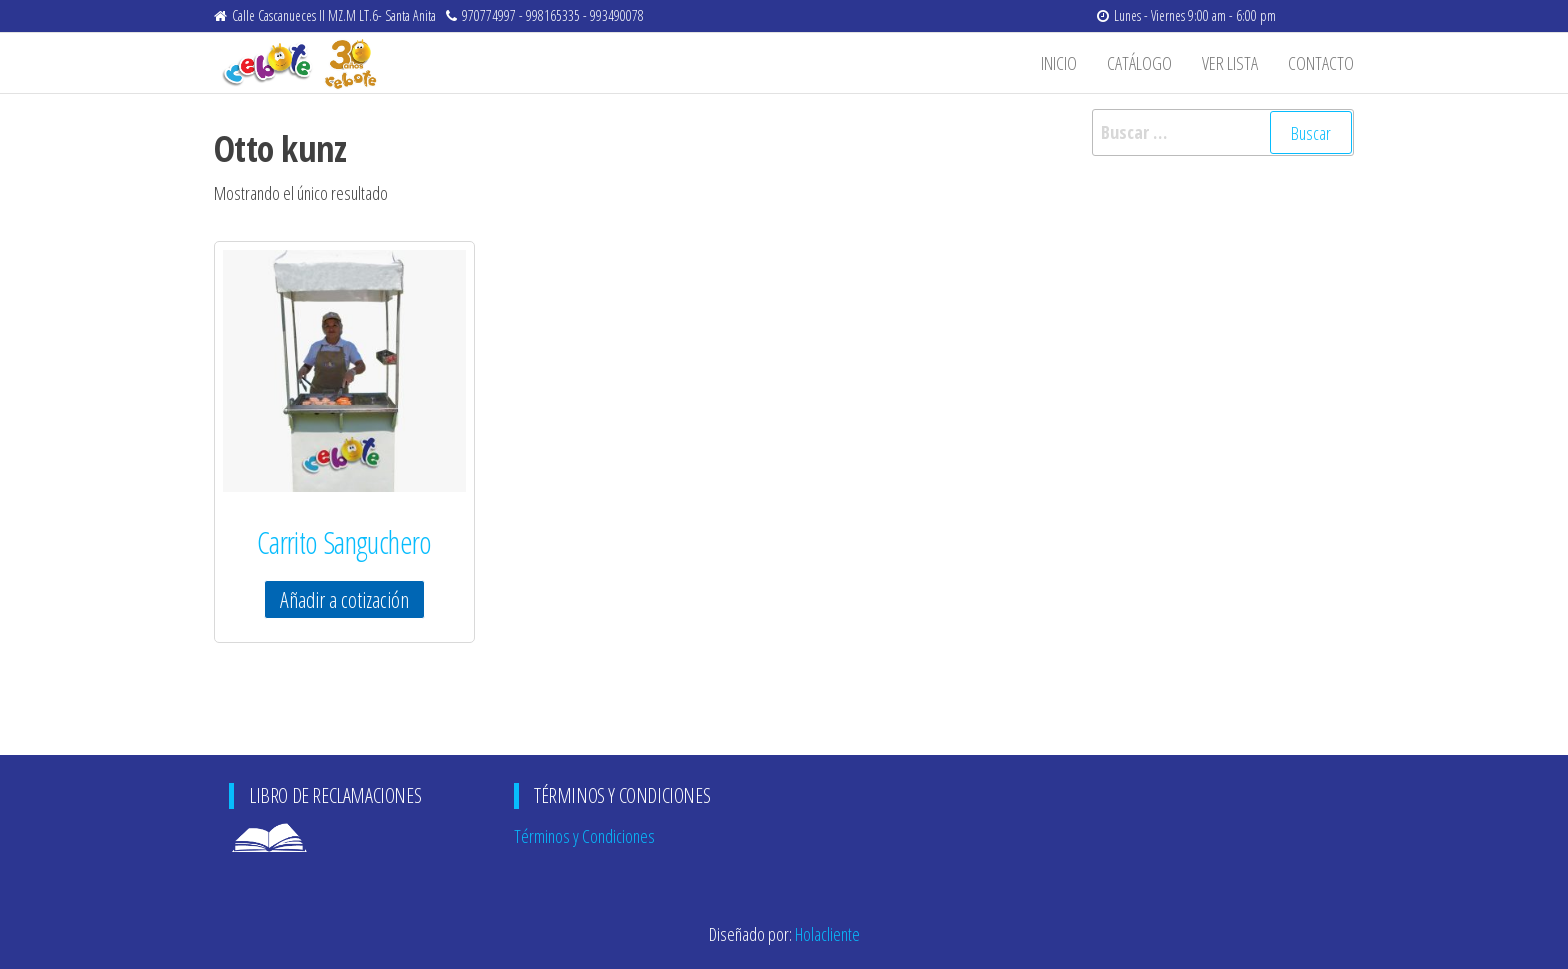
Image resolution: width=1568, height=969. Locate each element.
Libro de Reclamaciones (299, 836)
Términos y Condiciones (584, 836)
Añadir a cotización (344, 599)
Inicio (1059, 63)
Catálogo (1139, 63)
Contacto (1321, 63)
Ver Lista (1230, 63)
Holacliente (827, 934)
